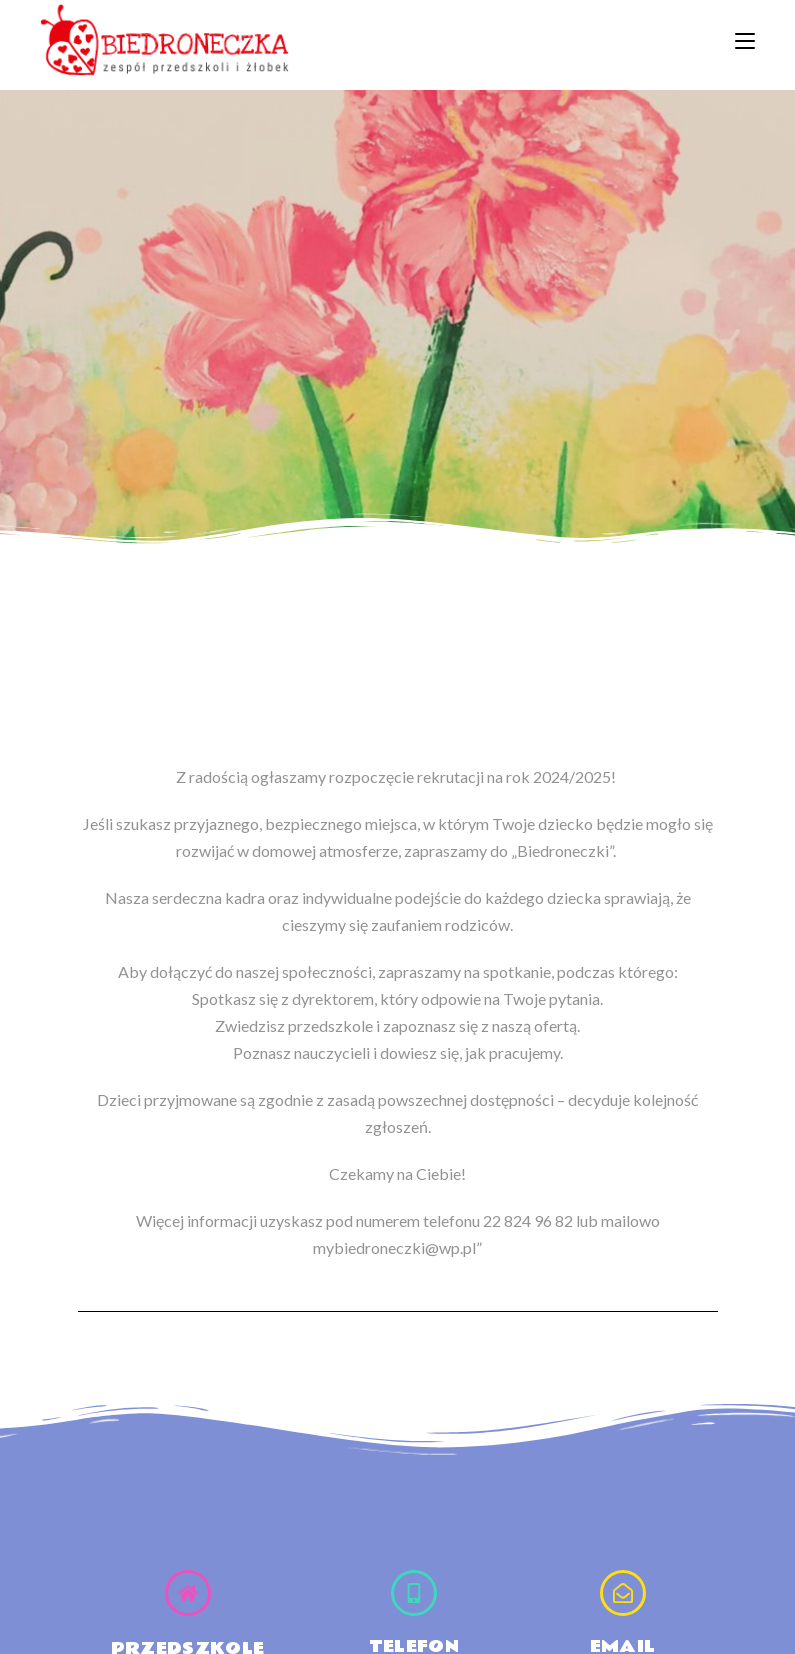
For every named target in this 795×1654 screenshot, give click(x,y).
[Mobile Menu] (745, 39)
